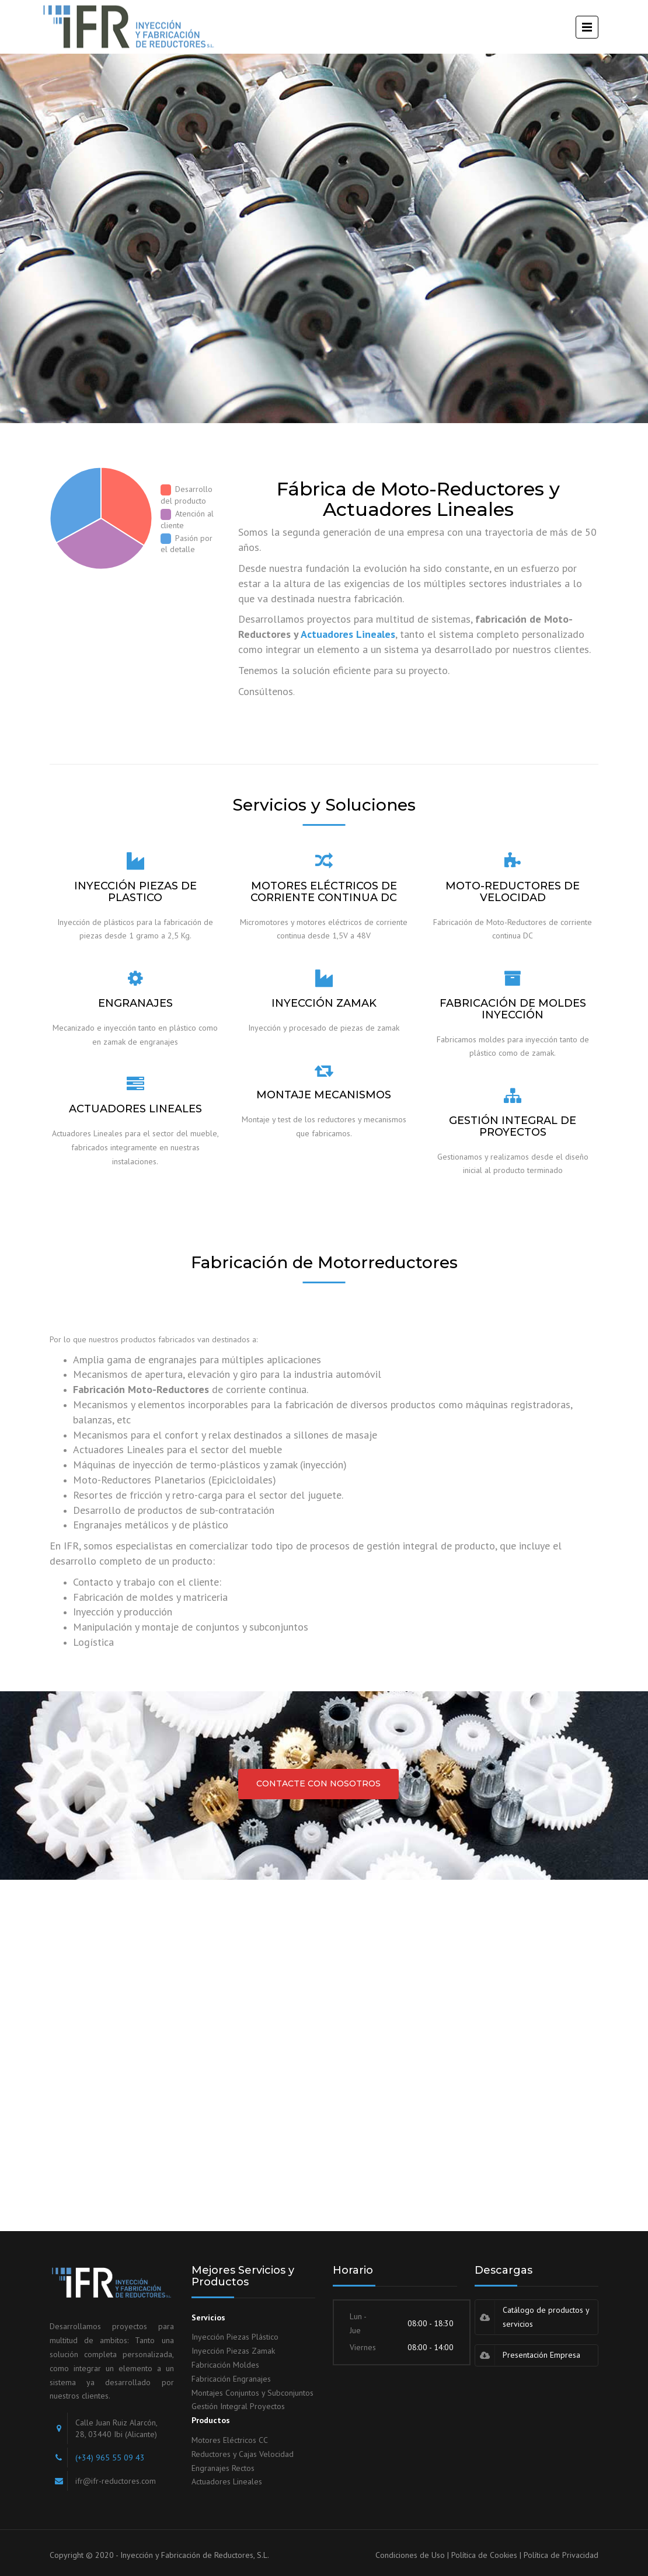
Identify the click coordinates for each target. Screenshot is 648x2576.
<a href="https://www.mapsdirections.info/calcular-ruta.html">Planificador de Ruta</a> (324, 2046)
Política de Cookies (484, 2555)
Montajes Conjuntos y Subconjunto (250, 2392)
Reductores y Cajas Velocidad (242, 2454)
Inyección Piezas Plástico (234, 2336)
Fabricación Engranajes (231, 2378)
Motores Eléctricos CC (229, 2440)
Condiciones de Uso (410, 2555)
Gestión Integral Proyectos (238, 2406)
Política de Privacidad (561, 2555)
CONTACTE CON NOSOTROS (318, 1783)
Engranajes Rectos (223, 2468)
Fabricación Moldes (225, 2364)
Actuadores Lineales (348, 634)
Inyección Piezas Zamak (233, 2350)
